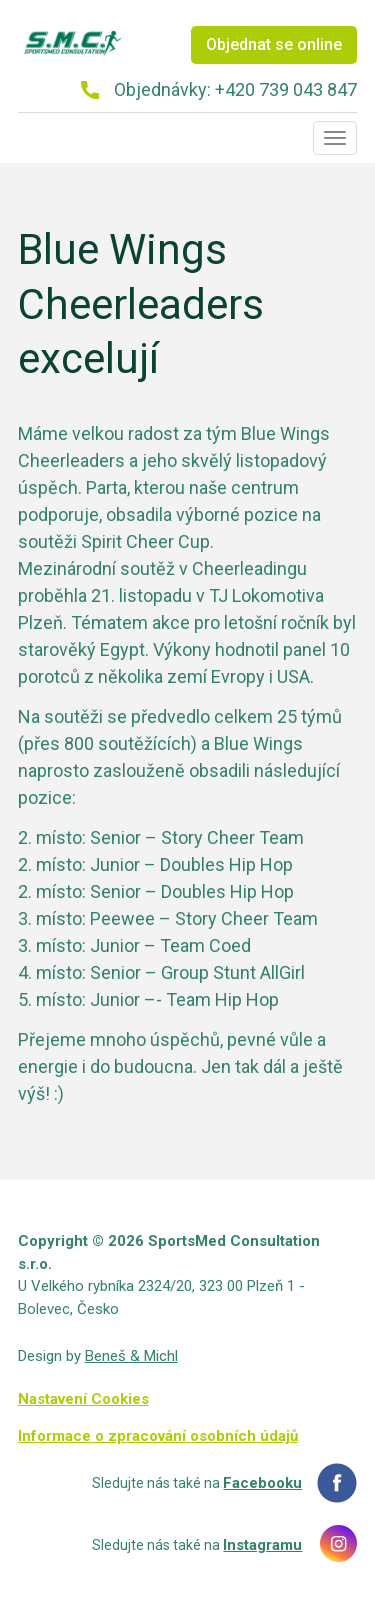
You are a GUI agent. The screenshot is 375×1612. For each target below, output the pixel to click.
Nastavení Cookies (83, 1399)
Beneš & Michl (131, 1356)
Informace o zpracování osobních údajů (158, 1436)
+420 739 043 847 (286, 89)
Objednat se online (274, 44)
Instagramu (262, 1545)
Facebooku (262, 1483)
